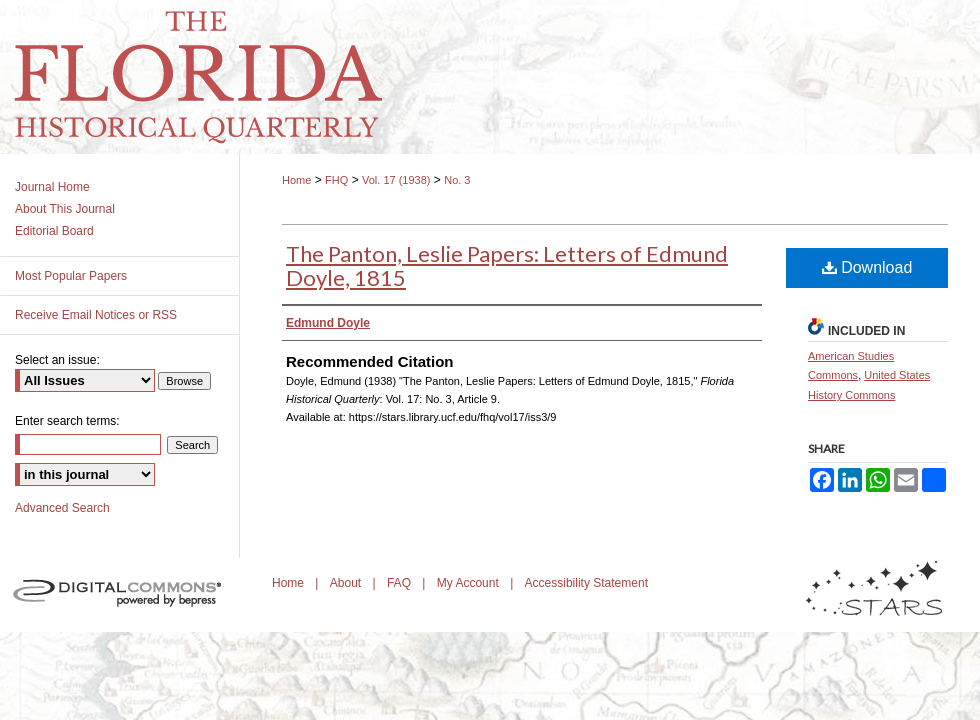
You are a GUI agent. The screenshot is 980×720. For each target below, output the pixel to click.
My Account (469, 583)
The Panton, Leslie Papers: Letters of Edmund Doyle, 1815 (507, 265)
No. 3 (457, 180)
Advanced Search (62, 508)
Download (867, 267)
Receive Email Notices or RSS (96, 315)
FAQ (400, 583)
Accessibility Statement (586, 583)
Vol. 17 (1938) (396, 180)
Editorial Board (54, 231)
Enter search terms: (67, 421)
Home (296, 180)
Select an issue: (57, 360)
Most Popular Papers (71, 276)
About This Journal (65, 209)
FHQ (336, 180)
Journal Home (52, 187)
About (347, 583)
